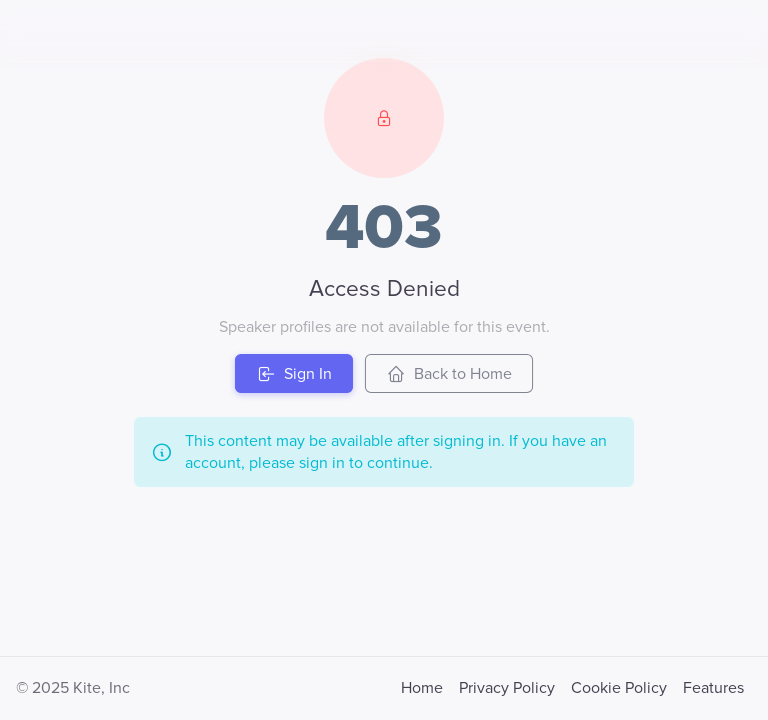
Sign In (294, 374)
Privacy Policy (507, 688)
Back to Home (449, 374)
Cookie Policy (619, 688)
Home (422, 688)
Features (713, 688)
